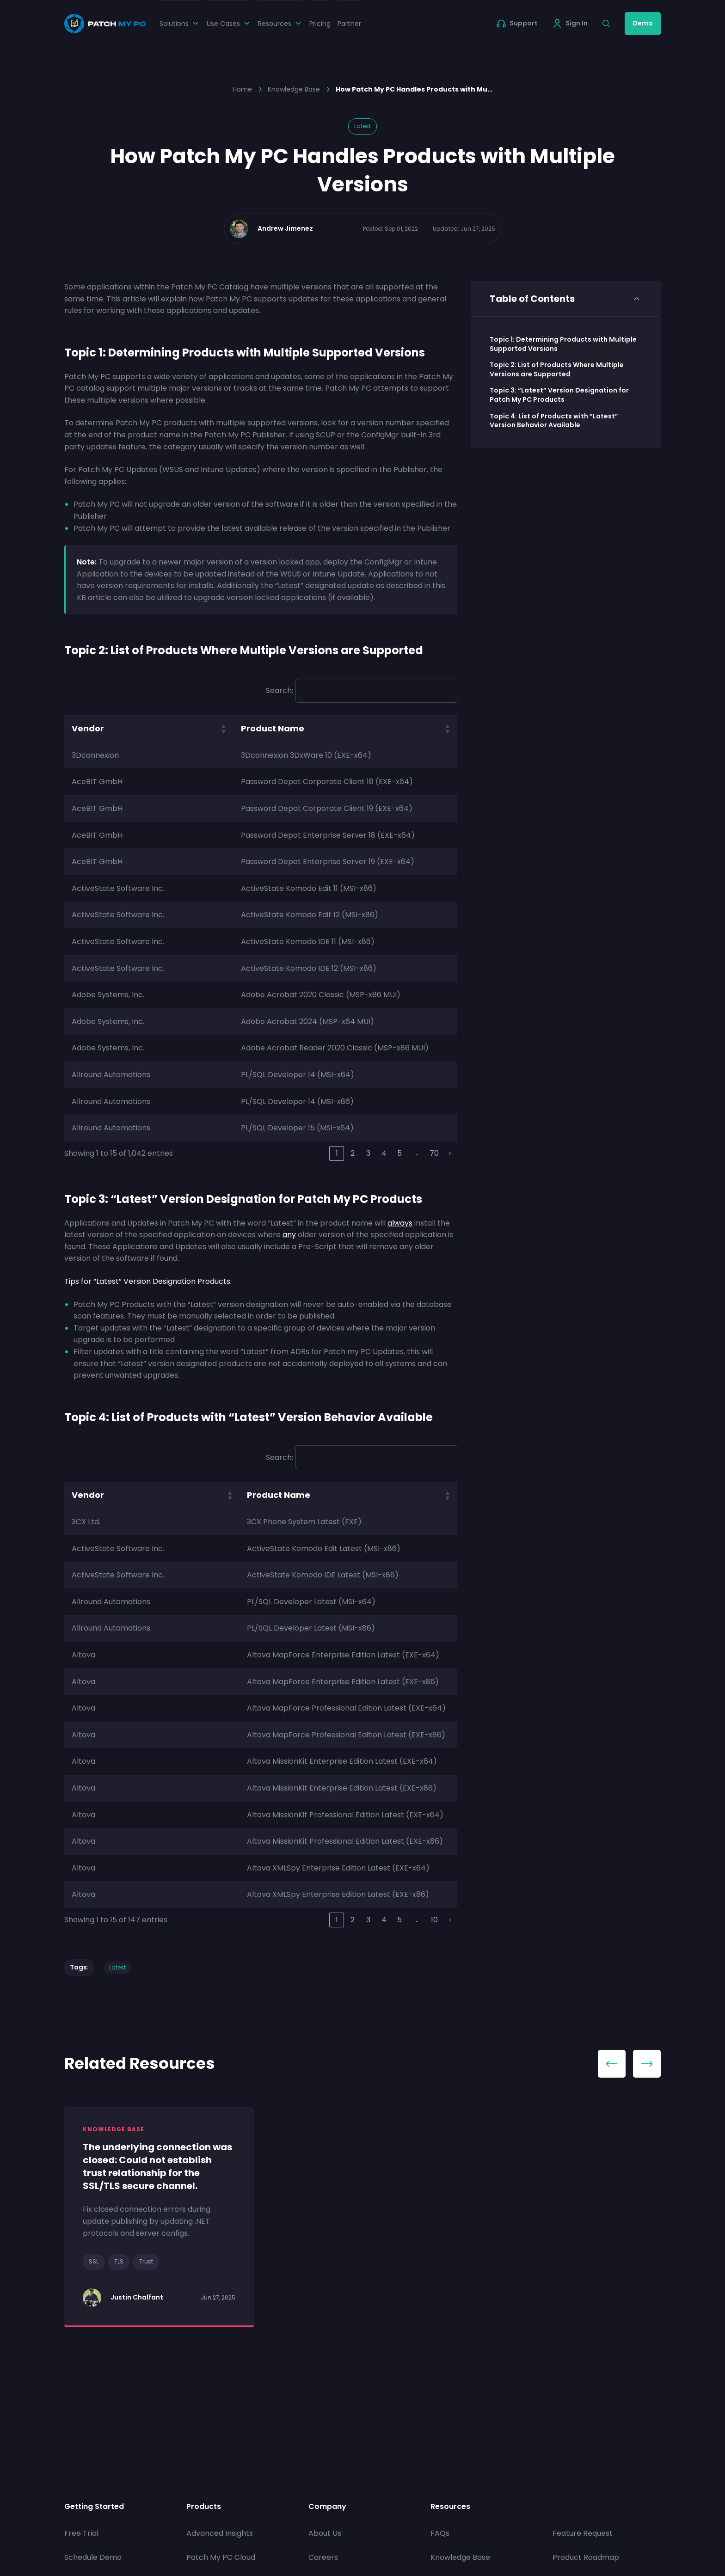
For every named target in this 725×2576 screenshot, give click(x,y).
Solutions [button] (180, 23)
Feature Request (583, 2533)
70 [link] (434, 1153)
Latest (362, 126)
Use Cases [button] (229, 23)
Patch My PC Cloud (220, 2557)
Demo (643, 23)
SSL (93, 2261)
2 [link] (352, 1153)
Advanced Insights (219, 2533)
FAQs (439, 2533)
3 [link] (368, 1153)
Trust (146, 2261)
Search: (279, 690)
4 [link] (384, 1153)
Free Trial (81, 2533)
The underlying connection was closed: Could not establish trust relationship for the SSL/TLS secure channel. (157, 2166)
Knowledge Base (294, 89)
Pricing (320, 23)
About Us (324, 2533)
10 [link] (434, 1919)
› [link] (450, 1153)
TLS (118, 2261)
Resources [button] (280, 23)
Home (242, 89)
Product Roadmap (586, 2557)
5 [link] (399, 1153)
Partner (349, 23)
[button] (223, 728)
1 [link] (337, 1153)
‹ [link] (321, 1153)
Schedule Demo (93, 2557)
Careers (323, 2557)
